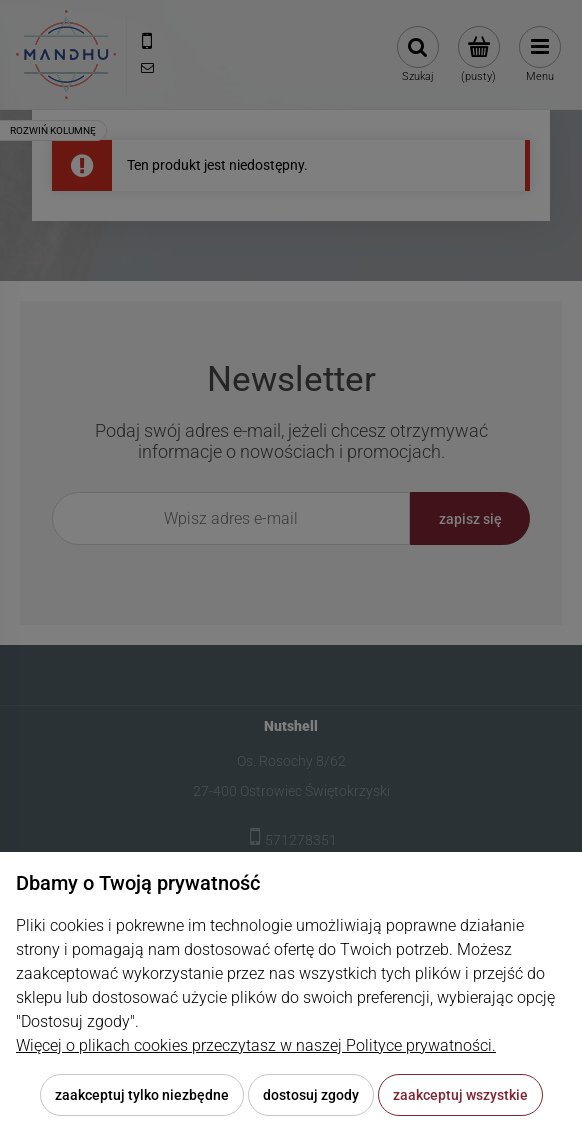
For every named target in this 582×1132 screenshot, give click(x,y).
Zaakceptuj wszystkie (460, 1095)
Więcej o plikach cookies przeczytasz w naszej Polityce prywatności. (256, 1045)
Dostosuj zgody (311, 1095)
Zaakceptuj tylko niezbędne (142, 1095)
